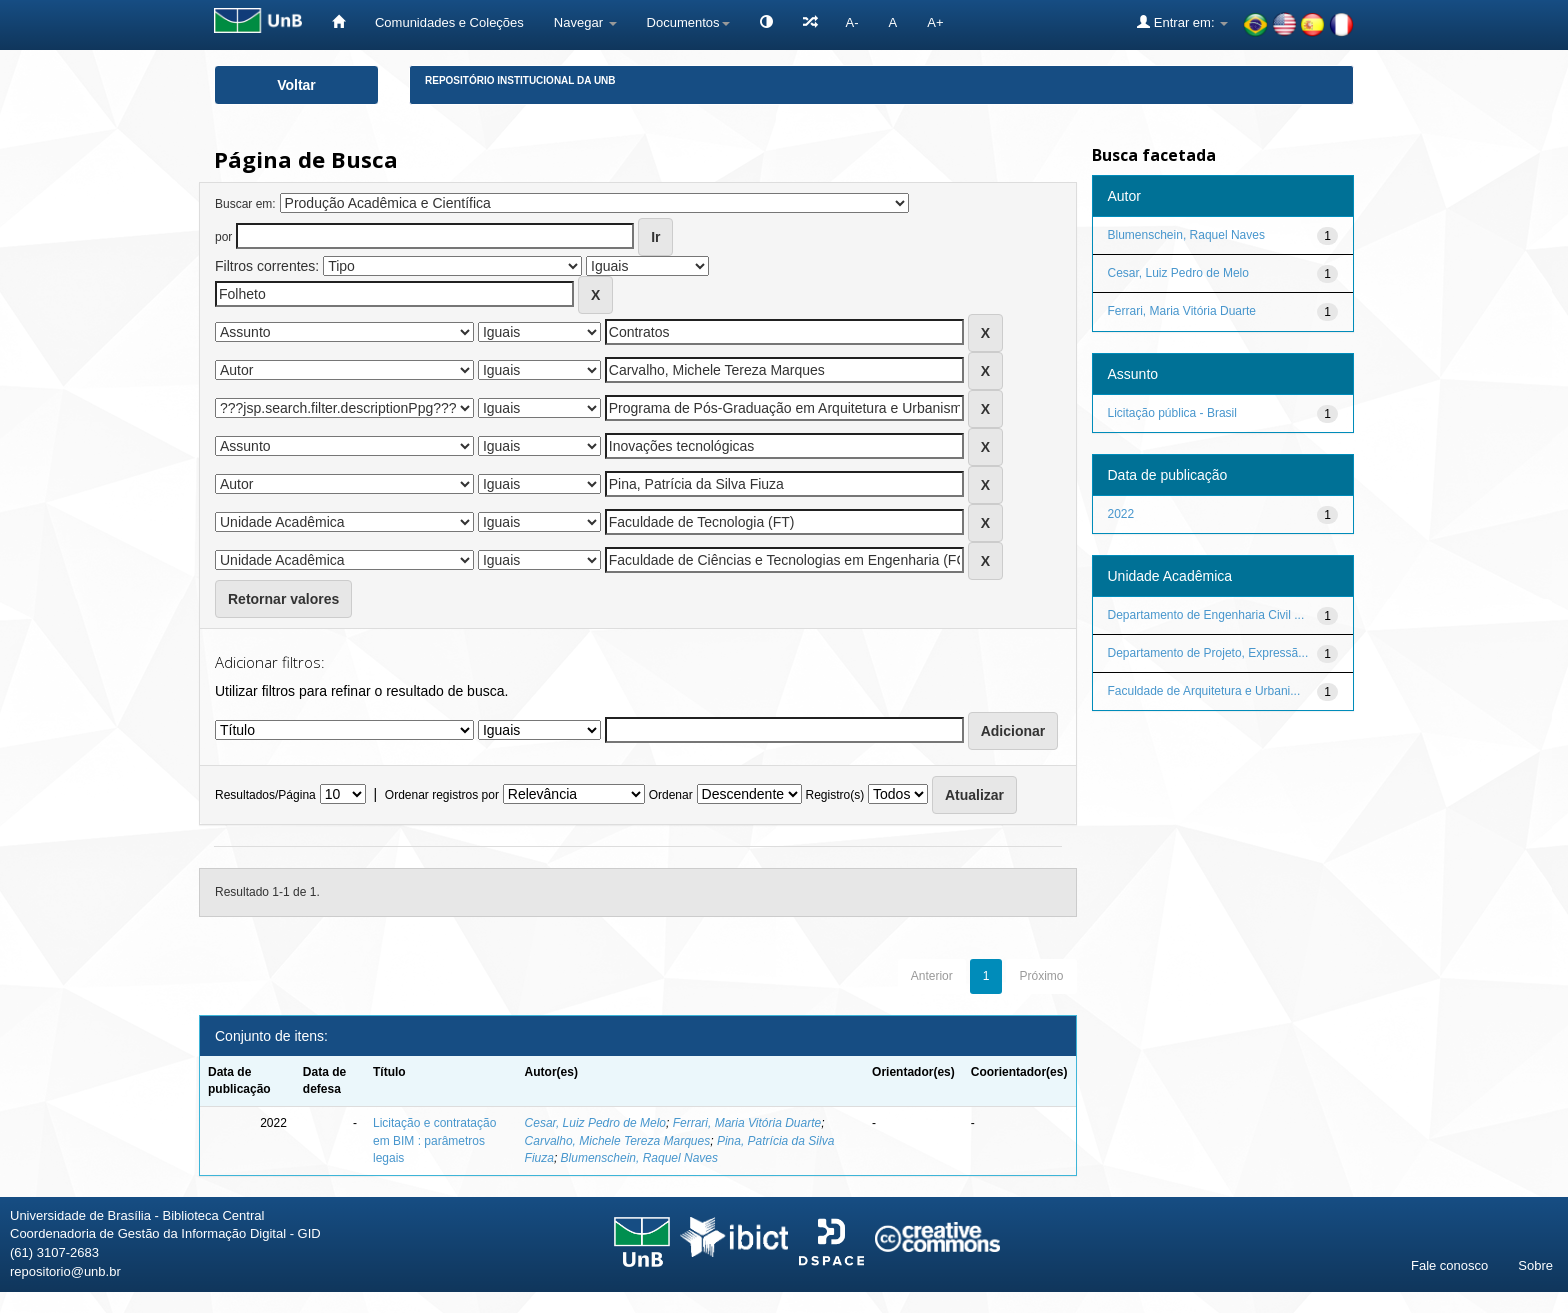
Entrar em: (1182, 22)
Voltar (296, 85)
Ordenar (671, 795)
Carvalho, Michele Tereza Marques (618, 1141)
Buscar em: (245, 204)
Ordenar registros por (442, 795)
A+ (935, 22)
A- (852, 22)
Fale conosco (1449, 1265)
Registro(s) (834, 795)
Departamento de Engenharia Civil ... (1206, 615)
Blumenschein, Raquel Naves (639, 1158)
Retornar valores (283, 599)
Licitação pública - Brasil (1172, 413)
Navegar (585, 22)
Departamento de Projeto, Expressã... (1208, 653)
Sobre (1535, 1265)
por (223, 237)
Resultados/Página (265, 795)
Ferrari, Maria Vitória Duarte (747, 1123)
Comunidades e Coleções (449, 22)
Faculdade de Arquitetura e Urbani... (1204, 691)
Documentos (688, 22)
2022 (1121, 514)
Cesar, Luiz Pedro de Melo (595, 1123)
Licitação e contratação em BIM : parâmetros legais (434, 1140)
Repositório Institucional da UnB (520, 80)
